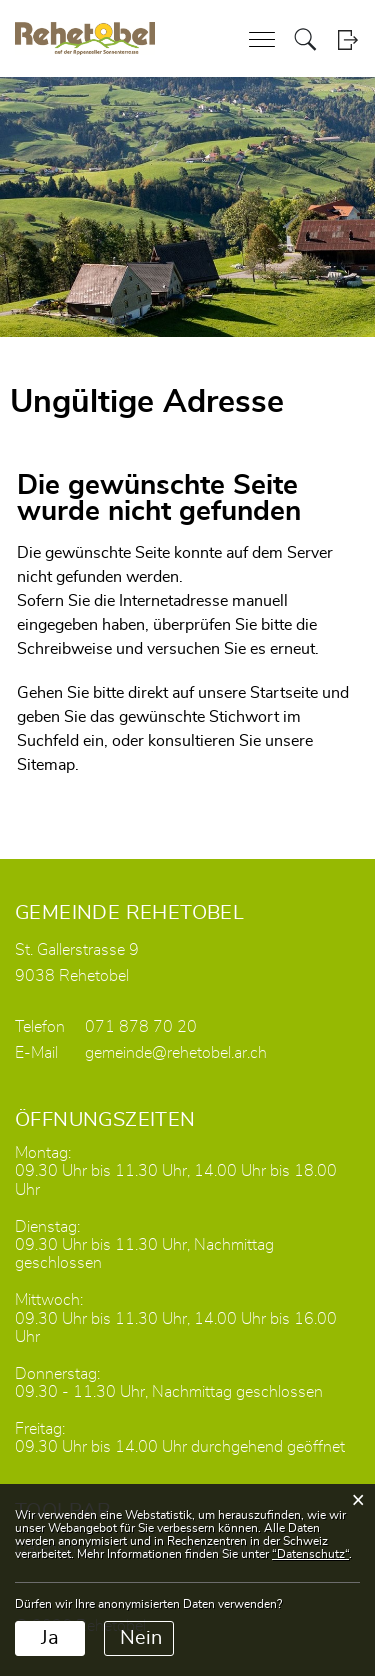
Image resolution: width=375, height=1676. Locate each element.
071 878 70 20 (141, 1027)
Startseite (284, 693)
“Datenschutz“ (310, 1554)
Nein (141, 1638)
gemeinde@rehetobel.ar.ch (176, 1053)
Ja (50, 1638)
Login (347, 39)
